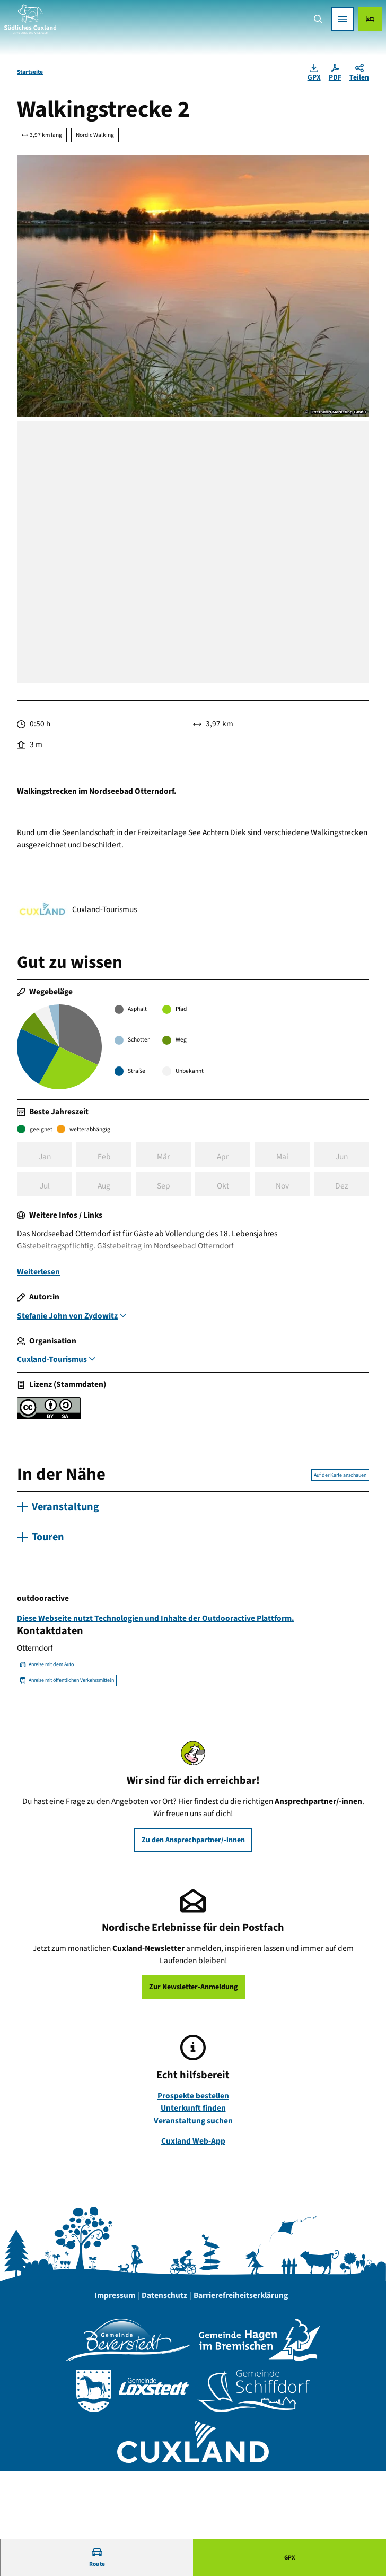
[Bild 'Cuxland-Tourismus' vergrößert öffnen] (42, 909)
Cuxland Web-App (193, 2143)
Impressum (114, 2298)
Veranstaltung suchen (193, 2123)
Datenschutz (164, 2298)
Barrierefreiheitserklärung (241, 2298)
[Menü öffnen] (342, 19)
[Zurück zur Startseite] (30, 19)
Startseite (30, 71)
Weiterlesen (38, 1275)
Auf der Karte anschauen (340, 1477)
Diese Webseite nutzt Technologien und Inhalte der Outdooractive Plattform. (155, 1621)
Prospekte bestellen (193, 2098)
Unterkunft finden (193, 2111)
